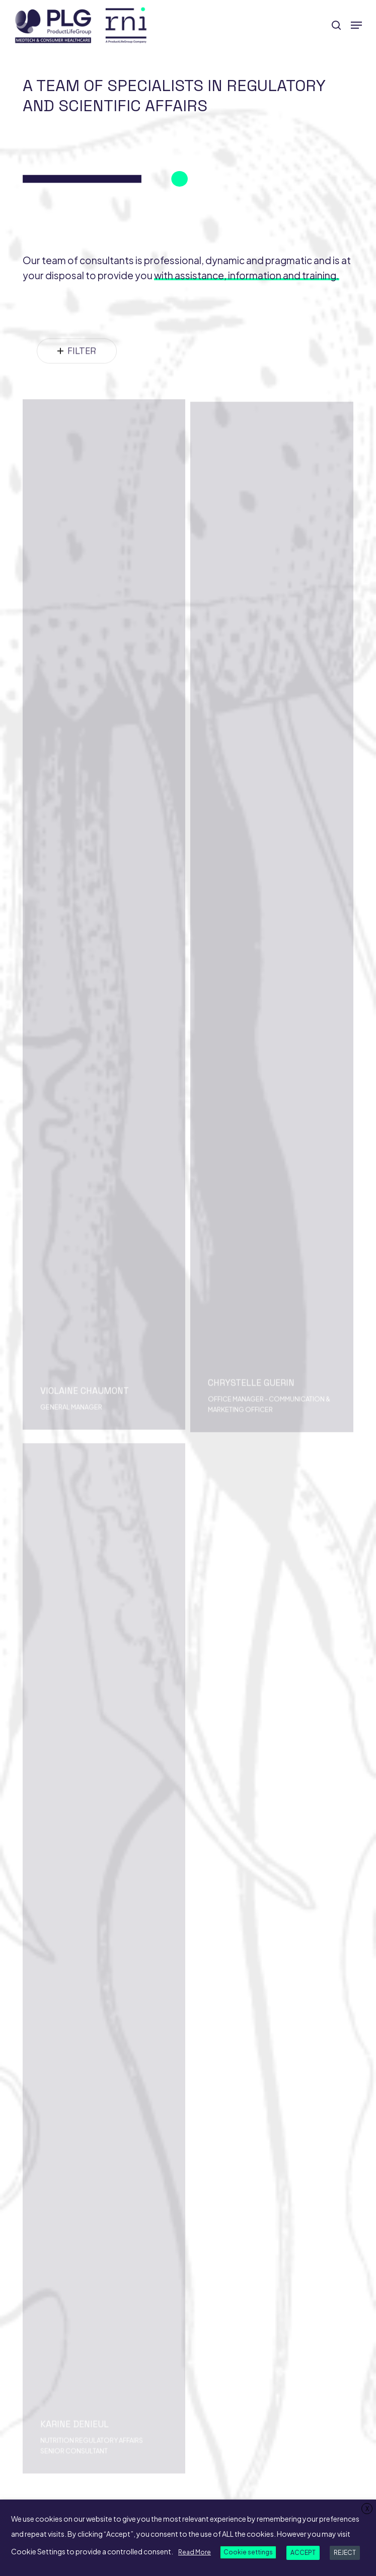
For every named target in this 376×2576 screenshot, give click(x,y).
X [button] (367, 2509)
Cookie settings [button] (248, 2552)
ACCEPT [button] (303, 2552)
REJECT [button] (345, 2552)
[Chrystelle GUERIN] (271, 966)
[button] (356, 25)
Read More (194, 2552)
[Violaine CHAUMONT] (104, 955)
